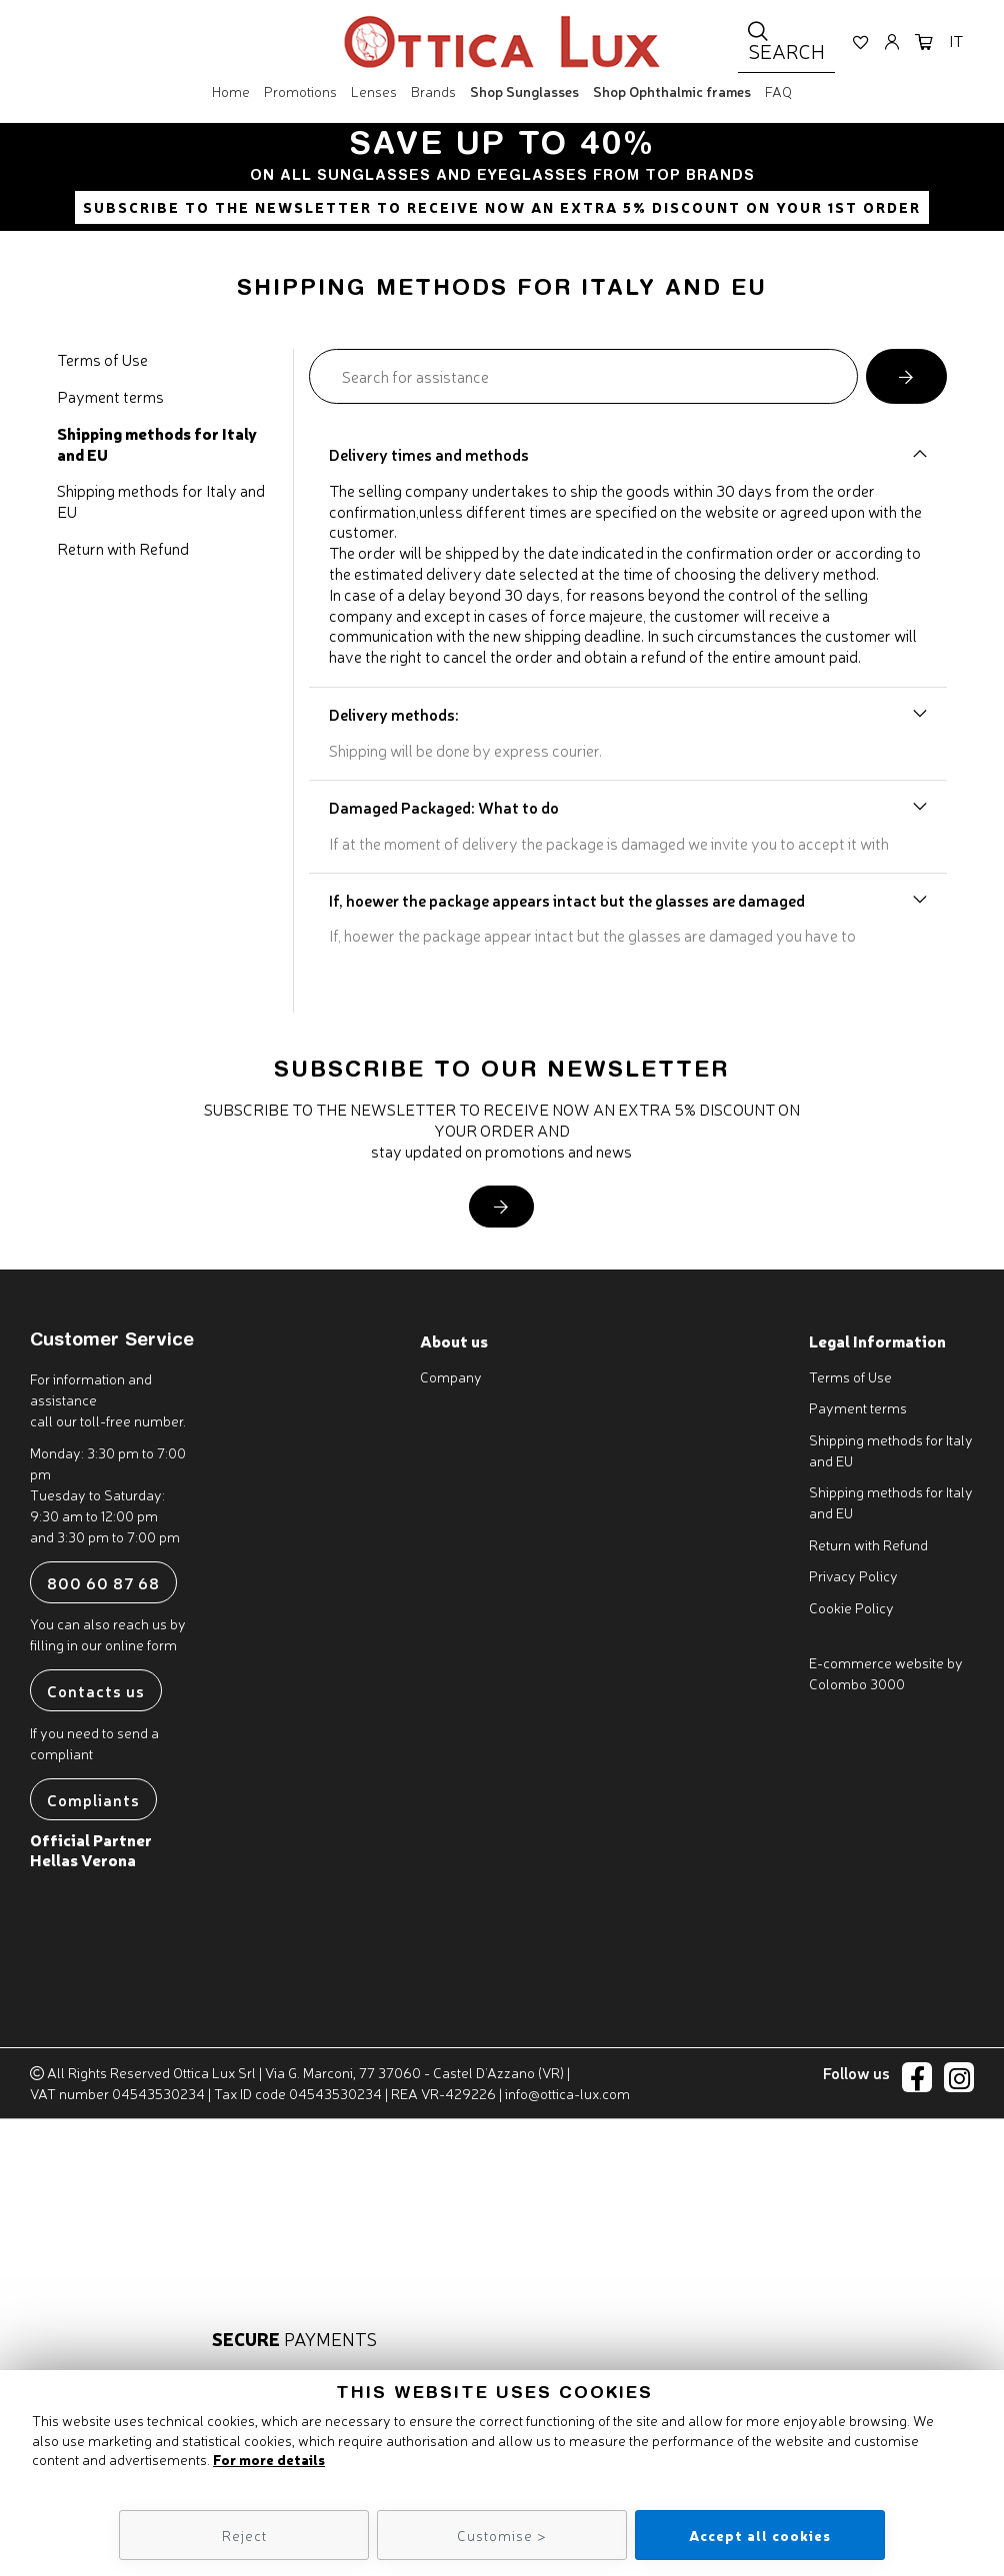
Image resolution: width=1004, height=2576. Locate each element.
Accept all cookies (760, 2535)
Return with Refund (123, 548)
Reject (244, 2535)
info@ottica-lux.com (567, 2093)
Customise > (502, 2535)
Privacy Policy (853, 1575)
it (956, 44)
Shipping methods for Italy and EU (157, 444)
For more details (269, 2459)
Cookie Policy (851, 1607)
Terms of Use (102, 359)
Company (451, 1376)
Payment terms (110, 396)
